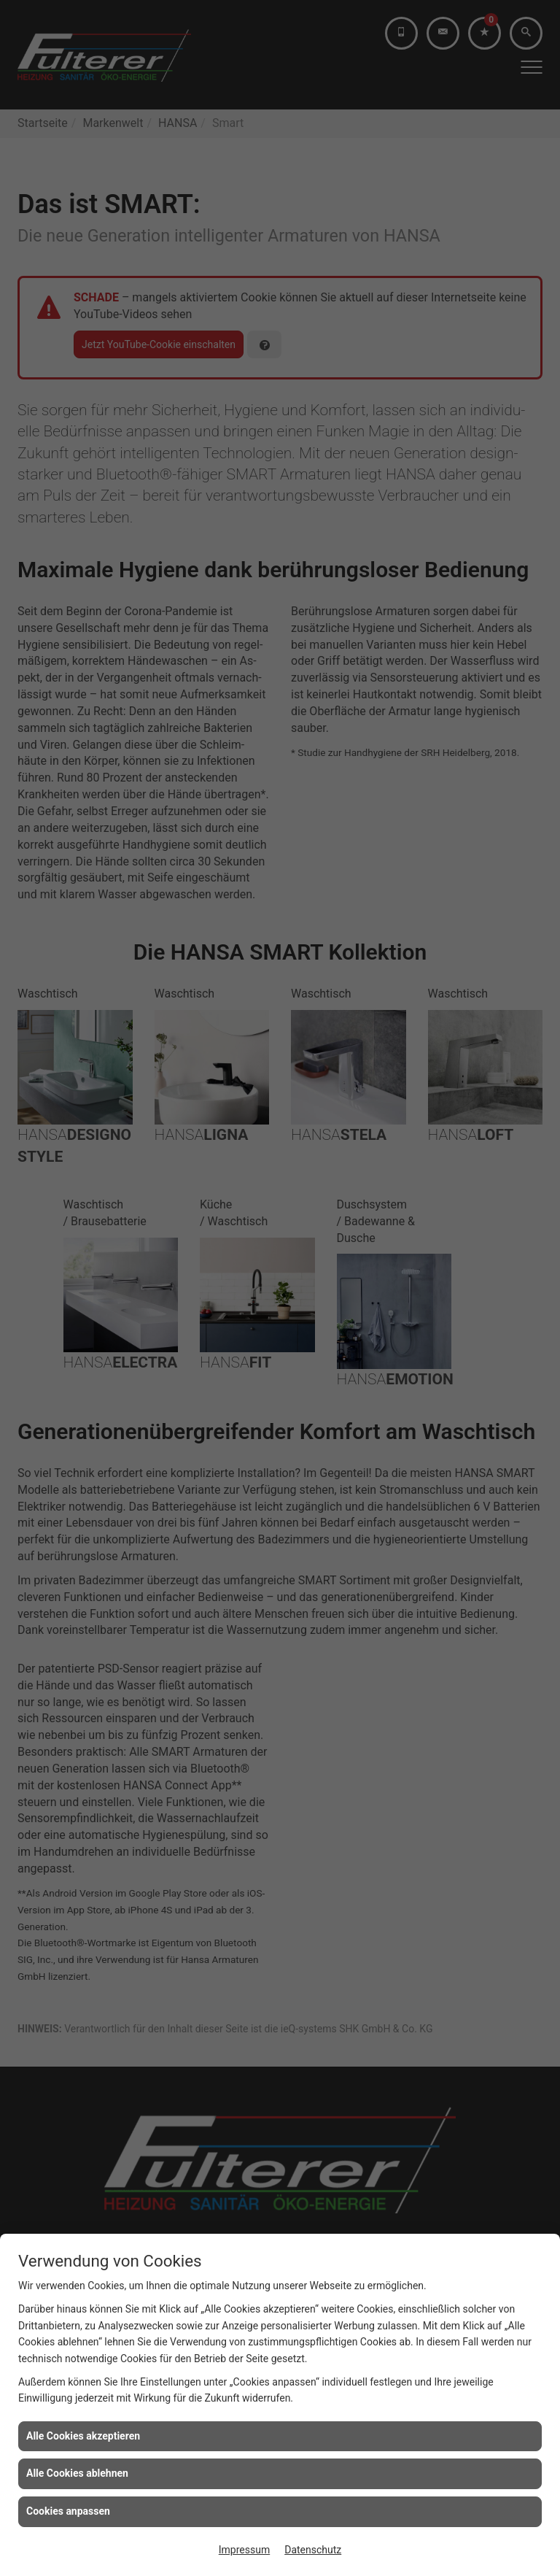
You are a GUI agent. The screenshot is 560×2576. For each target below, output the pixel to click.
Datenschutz (312, 2550)
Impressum (244, 2550)
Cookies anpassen (68, 2511)
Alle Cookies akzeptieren (83, 2436)
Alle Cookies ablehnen (77, 2473)
